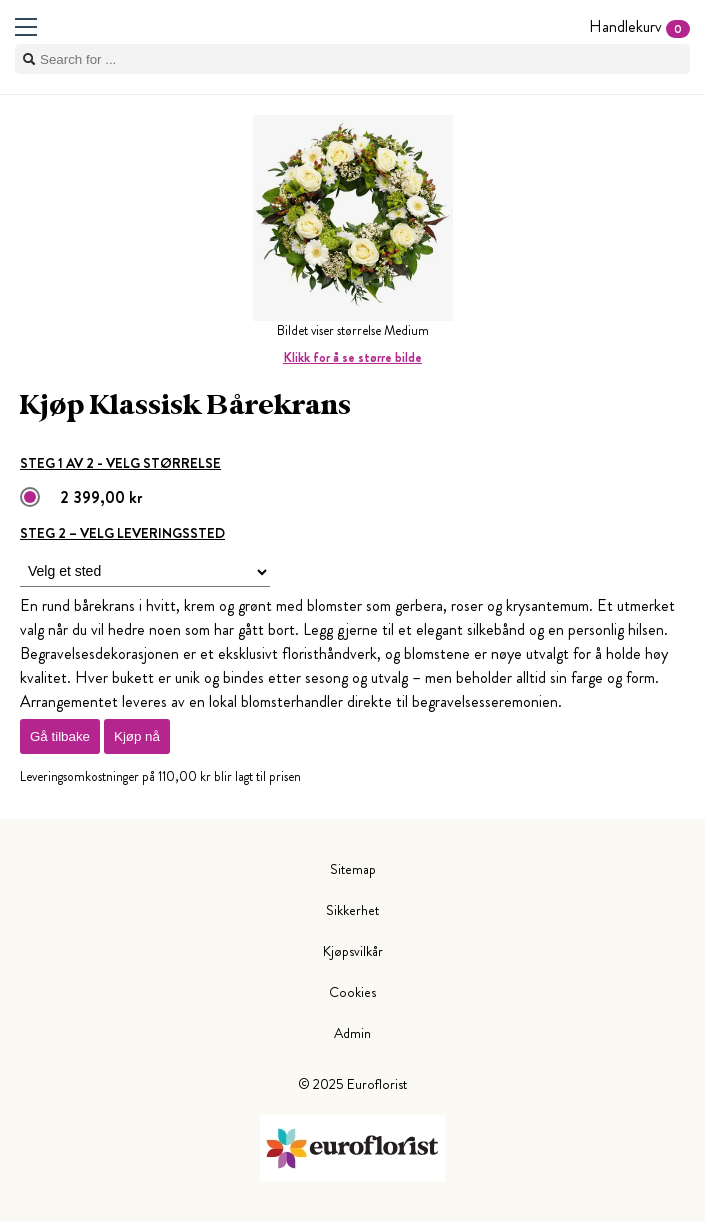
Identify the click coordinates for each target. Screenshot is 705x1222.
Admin (352, 1033)
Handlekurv (639, 26)
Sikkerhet (352, 910)
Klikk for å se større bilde (352, 357)
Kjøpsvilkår (353, 951)
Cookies (352, 992)
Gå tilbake (60, 736)
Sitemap (353, 869)
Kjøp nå (137, 736)
